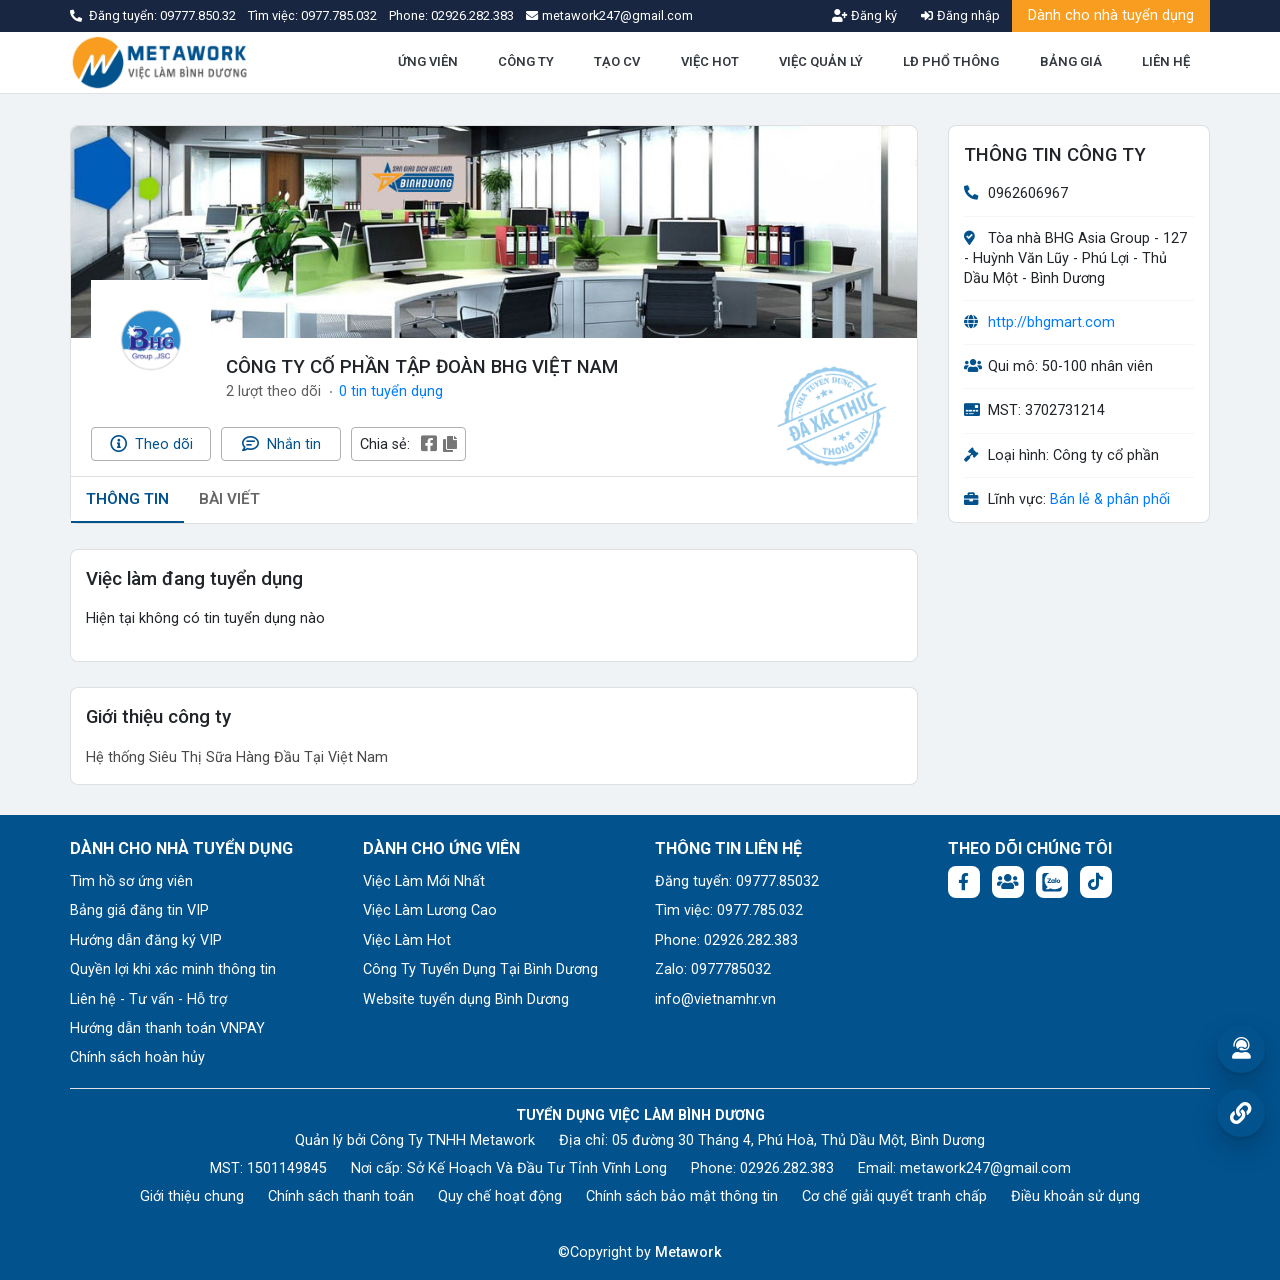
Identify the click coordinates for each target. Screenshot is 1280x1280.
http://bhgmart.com (1051, 322)
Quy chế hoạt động (500, 1196)
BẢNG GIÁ (1071, 61)
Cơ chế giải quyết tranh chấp (894, 1196)
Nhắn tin (281, 444)
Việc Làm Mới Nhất (424, 881)
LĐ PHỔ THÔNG (951, 61)
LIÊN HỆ (1166, 61)
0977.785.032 (340, 15)
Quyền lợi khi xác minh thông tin (173, 969)
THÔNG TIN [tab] (127, 499)
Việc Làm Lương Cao (430, 910)
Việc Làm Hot (407, 940)
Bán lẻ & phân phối (1110, 499)
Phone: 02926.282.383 (726, 940)
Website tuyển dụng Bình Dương (466, 999)
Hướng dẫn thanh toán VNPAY (167, 1028)
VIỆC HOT (710, 61)
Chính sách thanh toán (341, 1196)
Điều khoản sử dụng (1075, 1196)
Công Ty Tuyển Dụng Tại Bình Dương (480, 969)
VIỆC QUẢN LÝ (821, 61)
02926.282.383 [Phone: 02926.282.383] (787, 1168)
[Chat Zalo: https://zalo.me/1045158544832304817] (1052, 882)
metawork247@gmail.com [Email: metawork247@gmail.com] (985, 1168)
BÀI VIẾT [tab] (229, 499)
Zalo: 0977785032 (713, 969)
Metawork (688, 1252)
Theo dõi (151, 444)
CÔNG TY (526, 61)
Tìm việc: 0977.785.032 (729, 910)
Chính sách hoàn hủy (137, 1057)
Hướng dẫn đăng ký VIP (146, 940)
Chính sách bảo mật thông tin (682, 1196)
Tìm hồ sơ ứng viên (131, 881)
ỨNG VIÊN (428, 61)
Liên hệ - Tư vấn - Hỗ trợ (148, 999)
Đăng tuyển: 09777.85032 (737, 881)
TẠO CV (617, 61)
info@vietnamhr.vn (715, 999)
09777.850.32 (199, 15)
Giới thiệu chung (192, 1196)
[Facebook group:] (1008, 882)
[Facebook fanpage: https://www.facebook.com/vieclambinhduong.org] (964, 882)
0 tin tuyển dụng (391, 391)
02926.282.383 (472, 15)
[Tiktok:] (1096, 882)
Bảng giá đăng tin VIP (139, 910)
